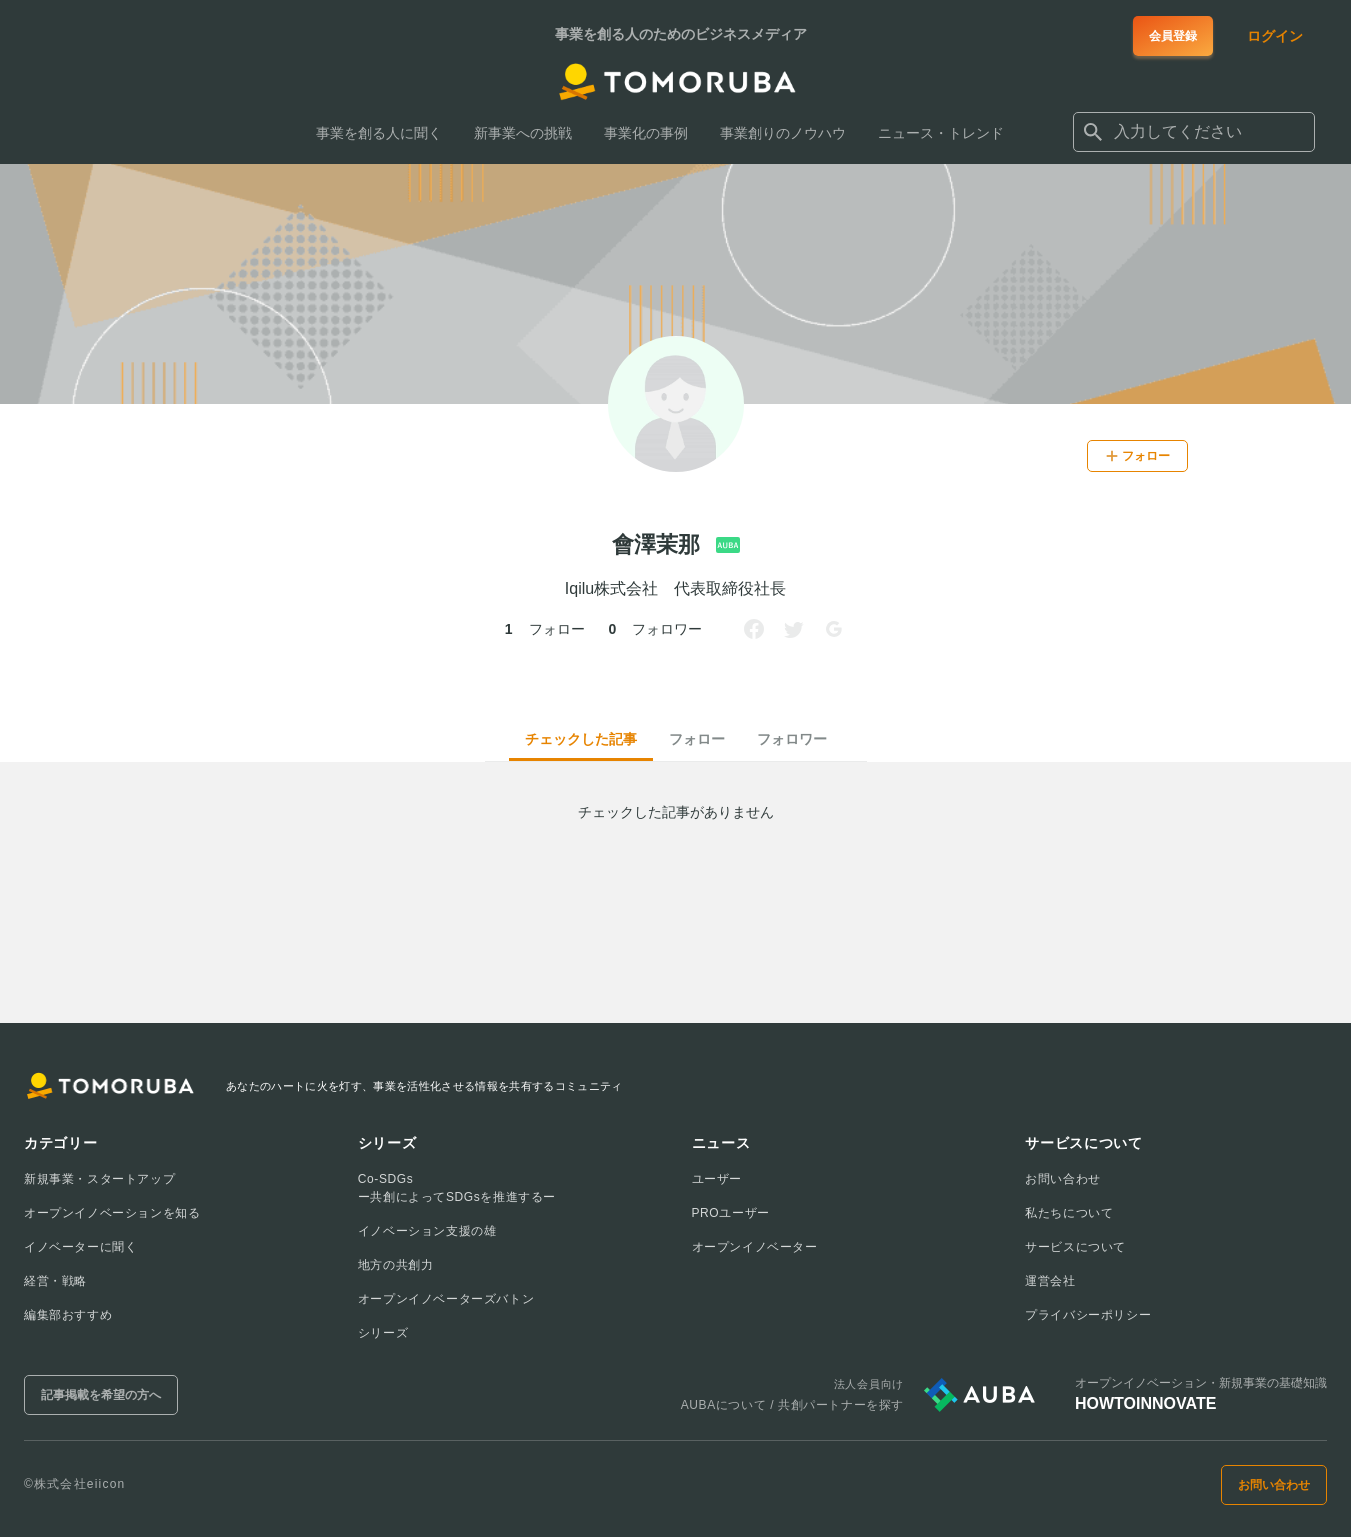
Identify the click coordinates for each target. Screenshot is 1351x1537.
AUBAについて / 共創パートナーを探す (792, 1405)
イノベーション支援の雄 (427, 1231)
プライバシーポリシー (1088, 1315)
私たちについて (1069, 1213)
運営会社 (1050, 1281)
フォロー (697, 739)
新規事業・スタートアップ (99, 1179)
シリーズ (383, 1333)
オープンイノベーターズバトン (446, 1299)
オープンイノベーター (755, 1247)
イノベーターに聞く (80, 1247)
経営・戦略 (55, 1281)
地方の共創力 (396, 1265)
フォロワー (792, 739)
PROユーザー (731, 1213)
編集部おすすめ (68, 1315)
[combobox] (1194, 132)
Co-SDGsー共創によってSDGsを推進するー (457, 1188)
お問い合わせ (1063, 1179)
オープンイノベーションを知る (112, 1213)
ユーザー (717, 1179)
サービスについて (1075, 1247)
